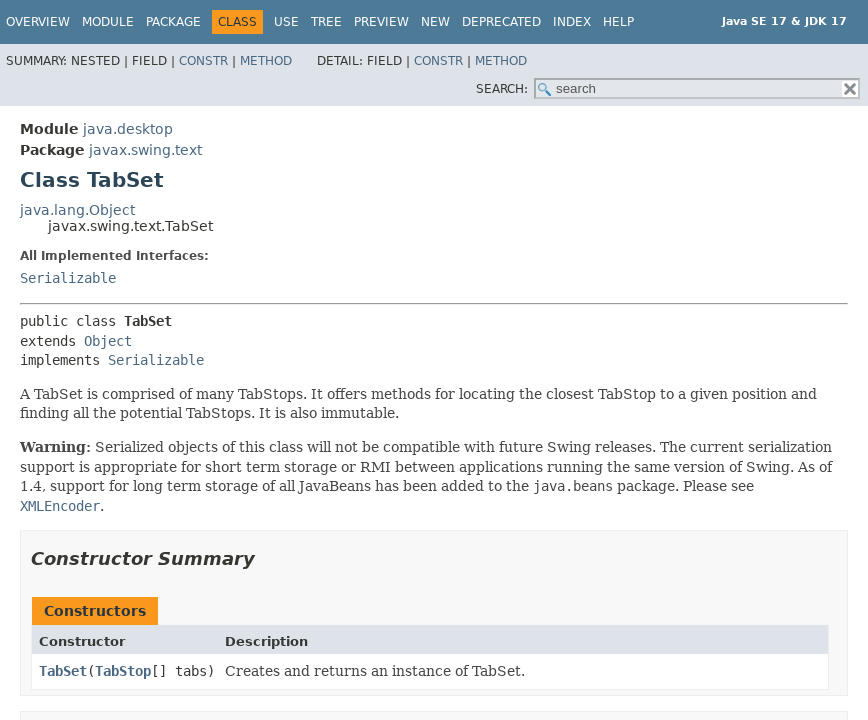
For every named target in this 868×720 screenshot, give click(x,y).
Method (266, 61)
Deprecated (501, 22)
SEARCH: (502, 89)
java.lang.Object (77, 210)
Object (108, 341)
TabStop (123, 671)
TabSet (63, 671)
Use (286, 22)
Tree (326, 22)
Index (572, 22)
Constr (203, 61)
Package (173, 22)
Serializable (68, 278)
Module (108, 22)
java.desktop (128, 129)
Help (618, 22)
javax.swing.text (145, 150)
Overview (38, 22)
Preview (381, 22)
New (435, 22)
